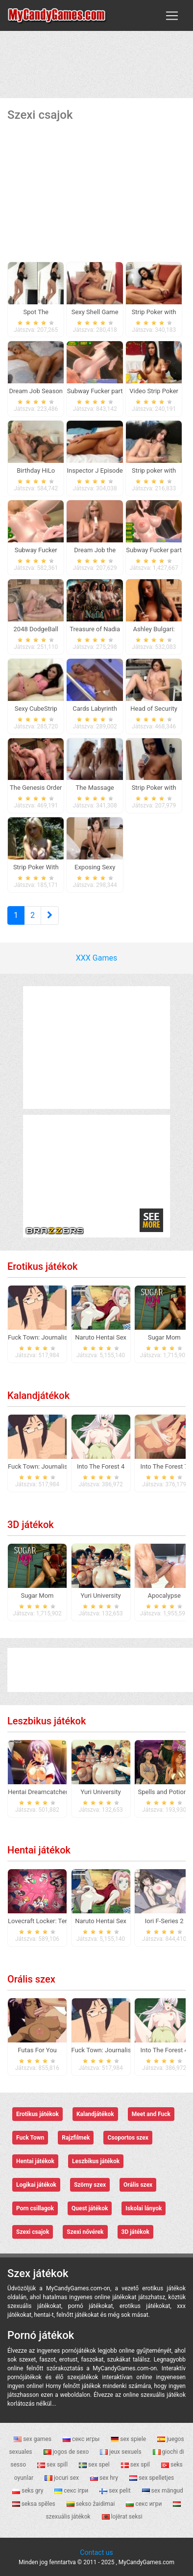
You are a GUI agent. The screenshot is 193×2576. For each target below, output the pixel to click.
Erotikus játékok (42, 1266)
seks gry (28, 2490)
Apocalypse (164, 1595)
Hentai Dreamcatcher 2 (40, 1792)
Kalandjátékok (38, 1395)
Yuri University (101, 1595)
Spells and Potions (164, 1792)
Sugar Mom (164, 1337)
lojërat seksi (122, 2516)
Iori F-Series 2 (164, 1921)
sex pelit (115, 2490)
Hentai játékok (39, 1850)
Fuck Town (30, 2137)
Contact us (96, 2552)
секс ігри (72, 2490)
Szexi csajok (32, 2231)
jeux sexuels (121, 2451)
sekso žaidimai (92, 2503)
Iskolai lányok (143, 2208)
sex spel (95, 2464)
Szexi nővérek (85, 2231)
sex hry (105, 2477)
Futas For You (37, 2050)
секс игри (144, 2503)
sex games (33, 2439)
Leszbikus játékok (46, 1721)
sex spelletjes (151, 2477)
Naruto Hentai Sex (100, 1337)
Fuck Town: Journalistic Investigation (60, 1337)
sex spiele (129, 2439)
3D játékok (30, 1524)
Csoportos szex (127, 2137)
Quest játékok (90, 2208)
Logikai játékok (36, 2184)
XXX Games (96, 958)
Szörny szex (90, 2184)
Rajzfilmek (76, 2137)
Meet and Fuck (151, 2114)
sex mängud (162, 2490)
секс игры (82, 2439)
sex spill (53, 2464)
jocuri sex (62, 2477)
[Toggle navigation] (172, 15)
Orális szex (31, 1979)
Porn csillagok (35, 2208)
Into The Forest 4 (100, 1466)
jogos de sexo (67, 2451)
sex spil (136, 2464)
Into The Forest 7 (164, 1466)
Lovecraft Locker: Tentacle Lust (52, 1921)
